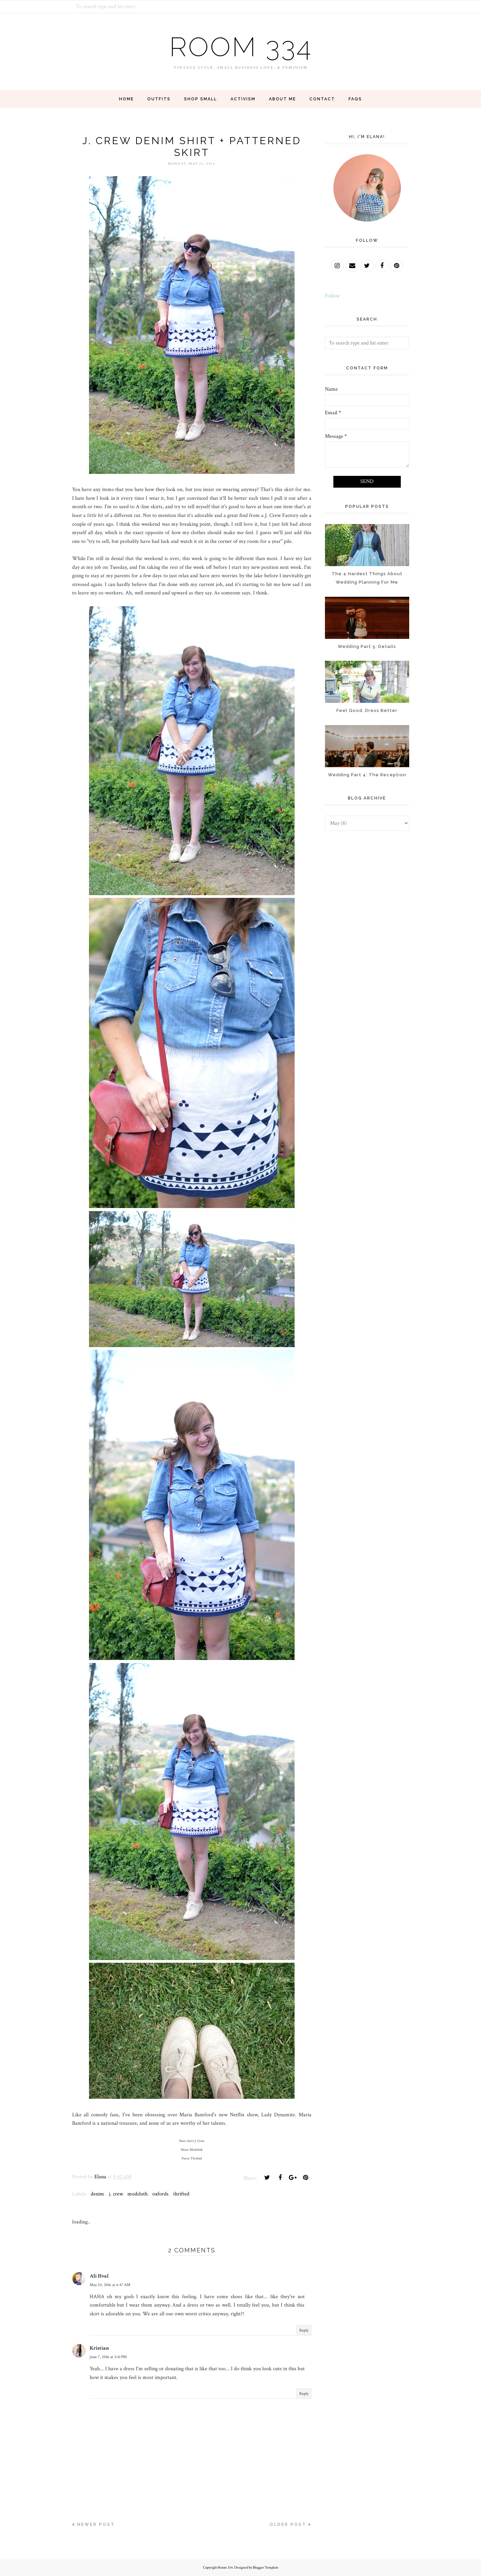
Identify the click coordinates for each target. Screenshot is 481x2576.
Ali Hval (99, 2276)
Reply (303, 2330)
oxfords (160, 2193)
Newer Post (96, 2524)
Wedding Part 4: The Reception (367, 774)
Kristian (99, 2348)
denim (97, 2193)
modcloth (137, 2193)
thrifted (181, 2193)
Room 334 (240, 47)
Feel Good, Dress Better (366, 710)
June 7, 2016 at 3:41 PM (108, 2356)
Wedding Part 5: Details (367, 646)
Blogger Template (265, 2567)
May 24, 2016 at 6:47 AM (110, 2284)
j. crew (116, 2193)
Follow (332, 295)
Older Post (288, 2524)
